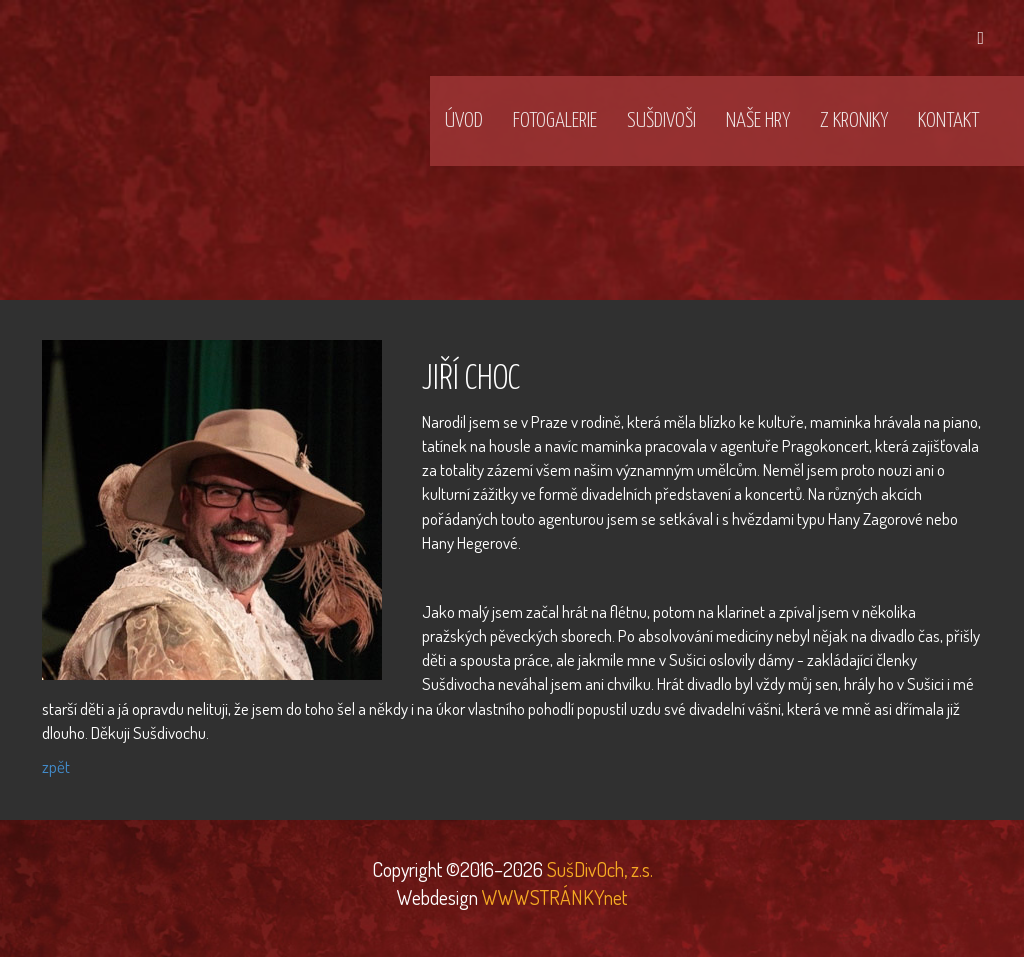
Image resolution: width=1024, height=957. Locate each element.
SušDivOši (661, 121)
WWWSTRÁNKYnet (554, 897)
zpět (56, 766)
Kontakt (948, 121)
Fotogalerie (555, 121)
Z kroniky (854, 121)
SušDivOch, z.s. (598, 869)
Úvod (464, 121)
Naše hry (758, 121)
